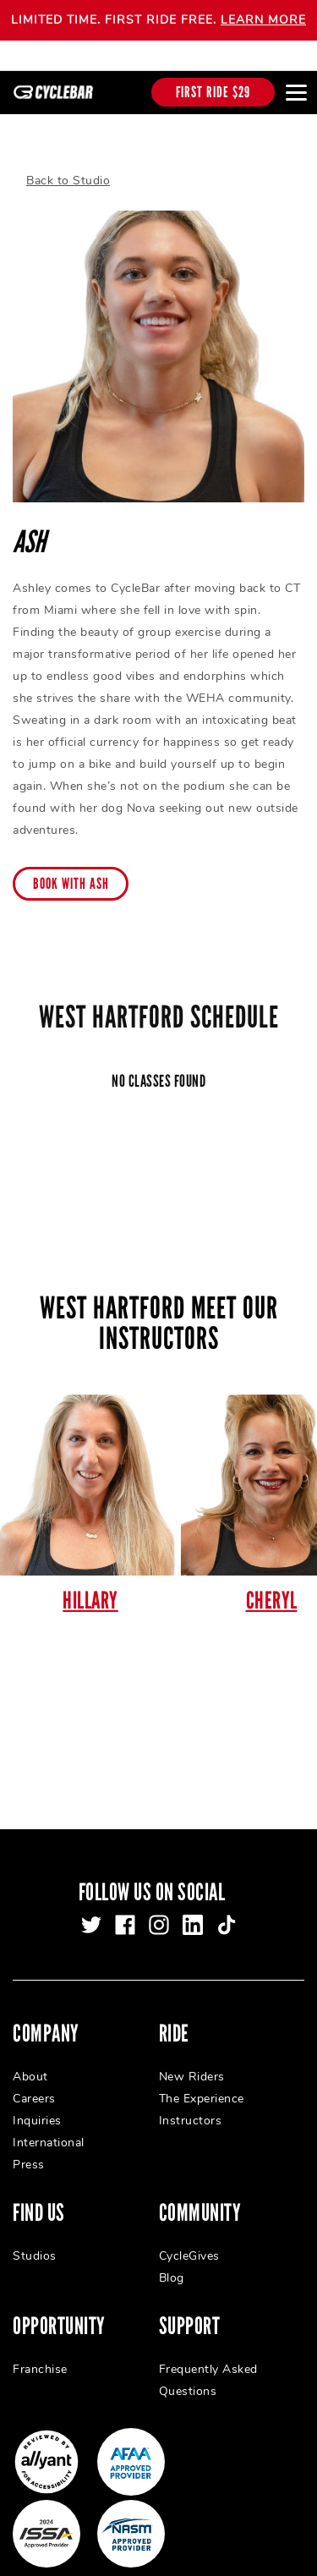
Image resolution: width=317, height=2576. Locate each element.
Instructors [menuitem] (190, 2096)
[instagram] (159, 1900)
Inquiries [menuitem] (37, 2096)
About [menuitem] (30, 2052)
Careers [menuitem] (34, 2074)
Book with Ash (71, 860)
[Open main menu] (296, 92)
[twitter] (91, 1900)
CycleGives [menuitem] (189, 2231)
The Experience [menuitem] (201, 2074)
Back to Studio (68, 157)
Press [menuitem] (29, 2140)
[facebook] (125, 1900)
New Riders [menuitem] (192, 2052)
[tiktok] (226, 1900)
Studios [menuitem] (35, 2231)
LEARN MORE (263, 20)
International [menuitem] (49, 2118)
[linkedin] (193, 1900)
